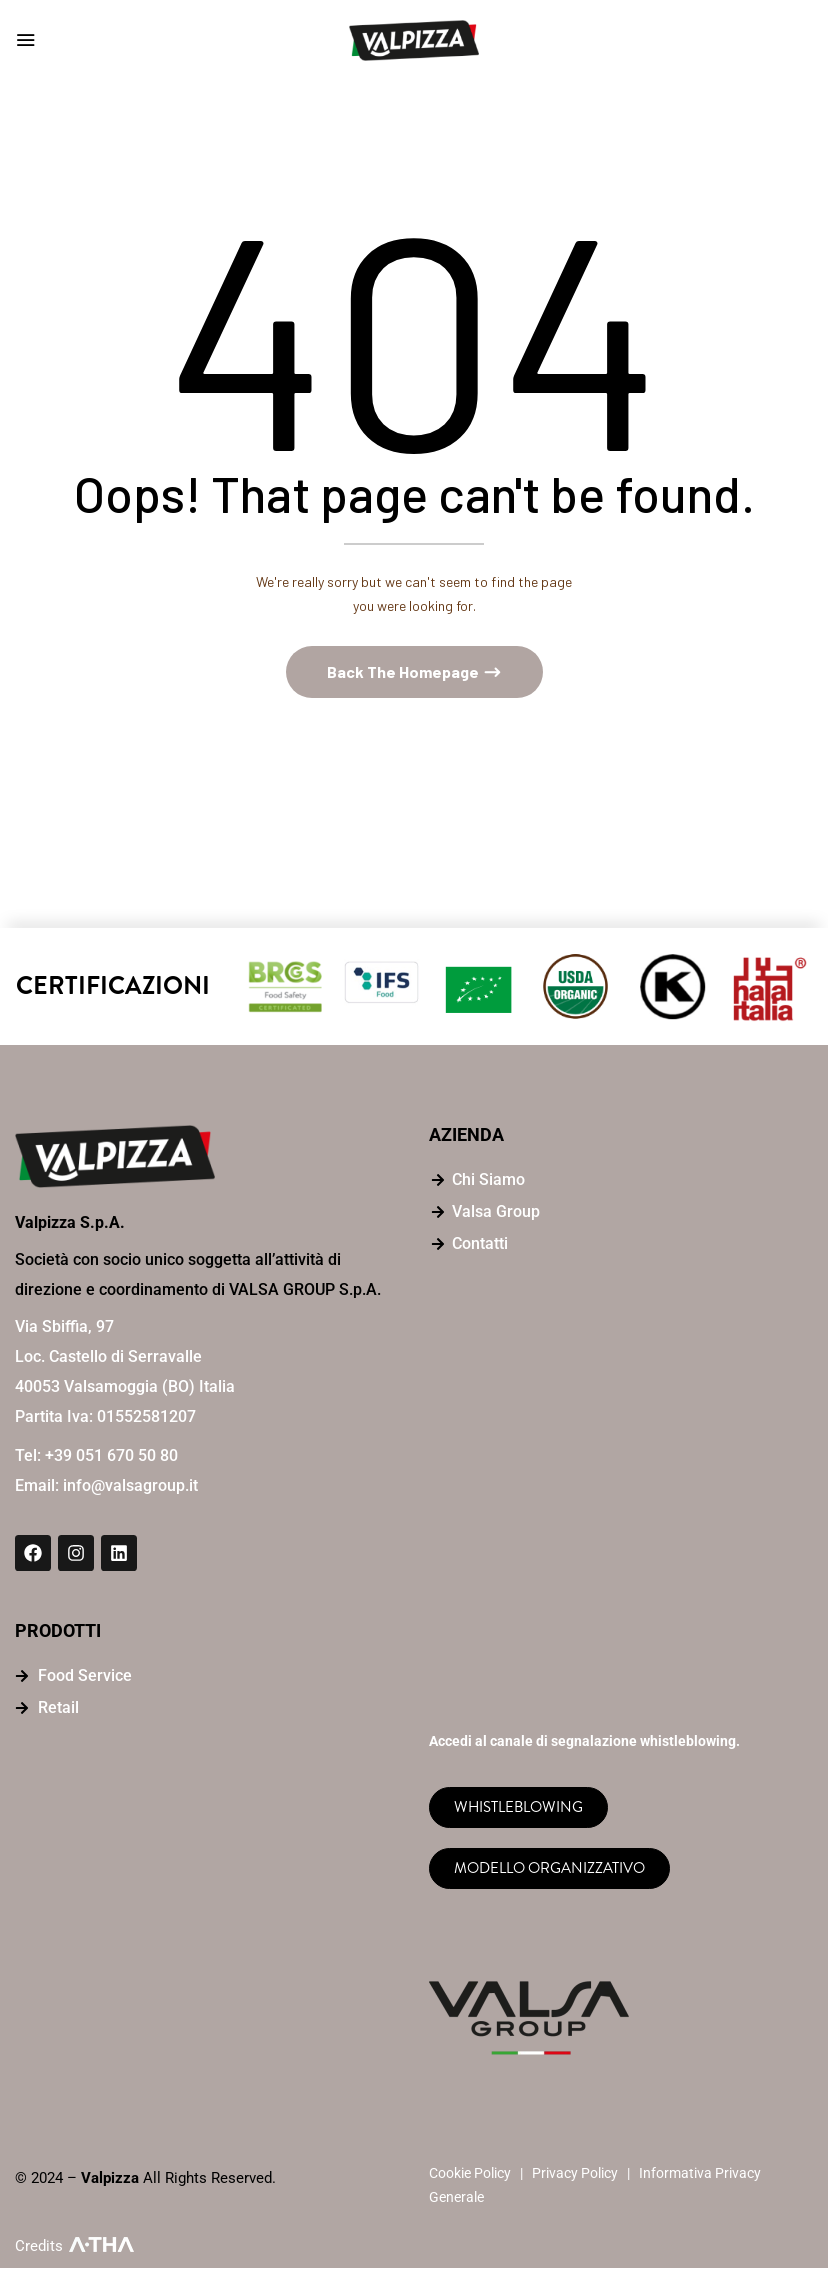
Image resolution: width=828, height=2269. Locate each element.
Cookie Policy (470, 2174)
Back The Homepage (404, 673)
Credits (39, 2247)
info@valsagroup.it (130, 1487)
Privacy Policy (575, 2174)
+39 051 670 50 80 (111, 1457)
